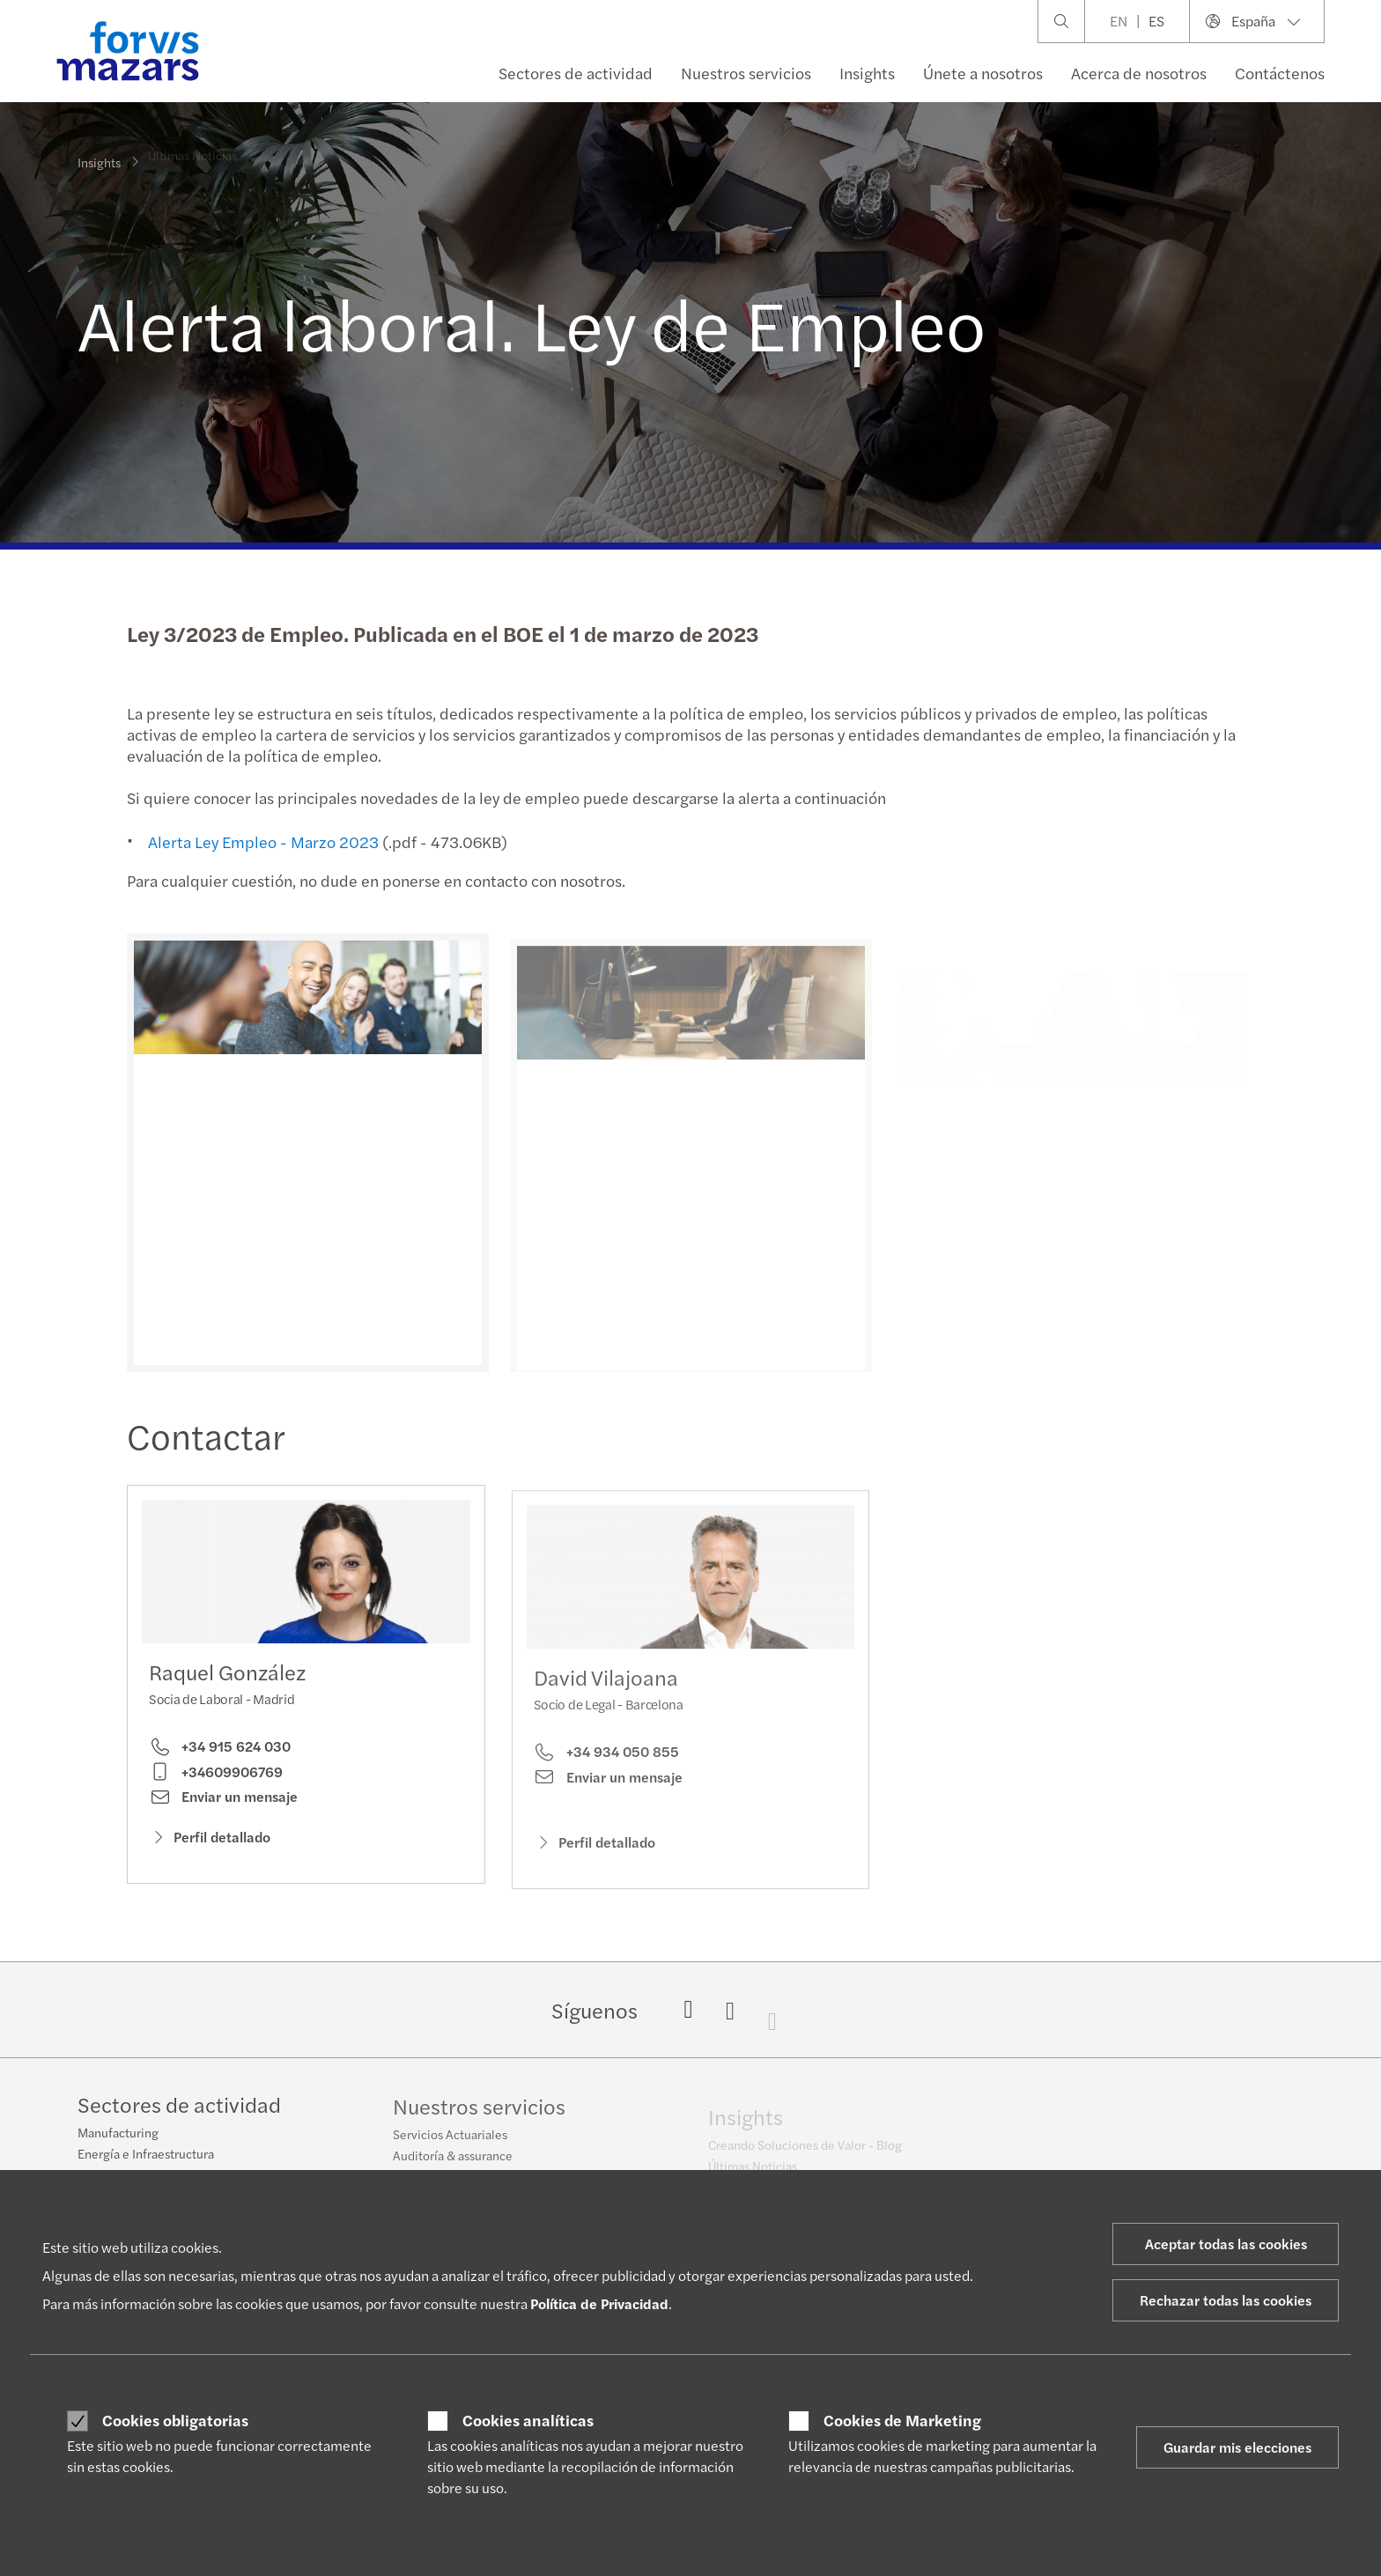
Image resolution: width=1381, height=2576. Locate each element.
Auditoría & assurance (453, 2165)
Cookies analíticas (528, 2420)
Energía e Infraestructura (146, 2156)
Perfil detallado (209, 1842)
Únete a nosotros (983, 73)
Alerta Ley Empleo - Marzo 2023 (261, 841)
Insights (867, 73)
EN (1118, 21)
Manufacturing (118, 2135)
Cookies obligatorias (175, 2420)
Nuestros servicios (746, 73)
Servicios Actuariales (450, 2144)
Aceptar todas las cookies (1226, 2243)
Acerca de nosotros (1139, 73)
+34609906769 (216, 1776)
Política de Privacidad (599, 2303)
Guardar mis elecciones (1237, 2447)
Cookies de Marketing (902, 2420)
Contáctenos (1280, 73)
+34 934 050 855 (606, 1778)
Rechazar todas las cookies (1225, 2300)
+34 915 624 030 (220, 1751)
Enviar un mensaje (223, 1802)
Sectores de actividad (575, 73)
